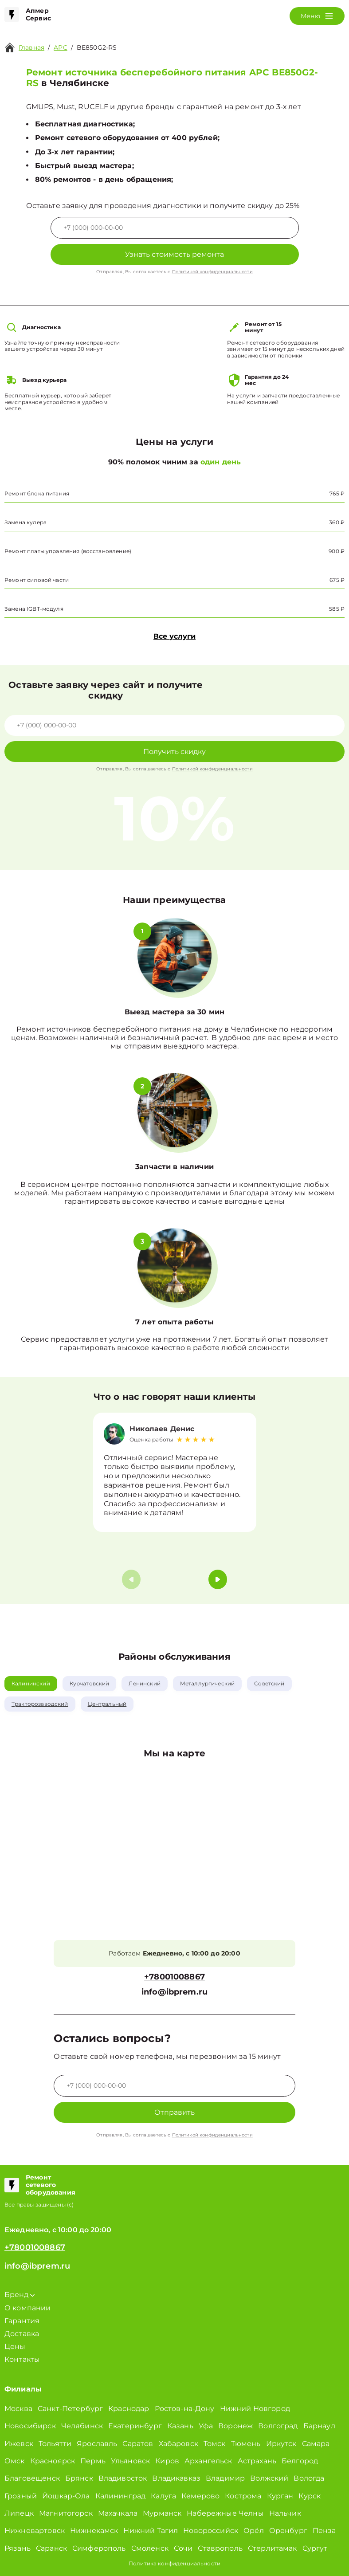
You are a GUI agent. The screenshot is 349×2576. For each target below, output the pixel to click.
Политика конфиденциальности (174, 2563)
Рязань (17, 2548)
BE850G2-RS (97, 47)
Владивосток (122, 2478)
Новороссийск (210, 2530)
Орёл (253, 2530)
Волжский (269, 2478)
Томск (215, 2443)
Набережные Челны (225, 2513)
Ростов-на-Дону (185, 2408)
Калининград (120, 2496)
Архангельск (208, 2461)
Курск (309, 2496)
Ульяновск (130, 2461)
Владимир (225, 2478)
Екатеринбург (135, 2426)
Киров (167, 2461)
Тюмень (246, 2443)
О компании (27, 2308)
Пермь (93, 2461)
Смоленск (150, 2548)
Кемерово (200, 2496)
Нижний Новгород (255, 2408)
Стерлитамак (272, 2548)
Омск (14, 2461)
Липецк (19, 2513)
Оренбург (288, 2530)
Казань (180, 2426)
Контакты (22, 2359)
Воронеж (235, 2426)
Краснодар (128, 2408)
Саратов (137, 2443)
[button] (217, 1579)
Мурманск (162, 2513)
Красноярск (52, 2461)
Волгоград (278, 2426)
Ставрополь (220, 2548)
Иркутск (281, 2443)
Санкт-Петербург (70, 2408)
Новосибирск (30, 2426)
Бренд (19, 2294)
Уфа (206, 2426)
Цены (15, 2346)
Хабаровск (178, 2443)
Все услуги (174, 636)
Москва (18, 2408)
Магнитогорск (66, 2513)
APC (60, 47)
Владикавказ (176, 2478)
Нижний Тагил (150, 2530)
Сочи (183, 2548)
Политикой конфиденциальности (212, 272)
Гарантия (21, 2321)
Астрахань (257, 2461)
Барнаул (319, 2426)
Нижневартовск (34, 2530)
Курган (280, 2496)
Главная (31, 47)
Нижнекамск (94, 2530)
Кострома (243, 2496)
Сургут (315, 2548)
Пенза (324, 2530)
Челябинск (82, 2426)
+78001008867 (174, 1977)
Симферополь (99, 2548)
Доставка (21, 2333)
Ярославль (97, 2443)
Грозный (20, 2496)
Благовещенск (32, 2478)
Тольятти (55, 2443)
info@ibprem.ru (174, 1992)
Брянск (79, 2478)
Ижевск (18, 2443)
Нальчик (285, 2513)
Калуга (163, 2496)
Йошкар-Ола (66, 2496)
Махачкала (117, 2513)
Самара (316, 2443)
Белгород (300, 2461)
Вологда (309, 2478)
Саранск (51, 2548)
